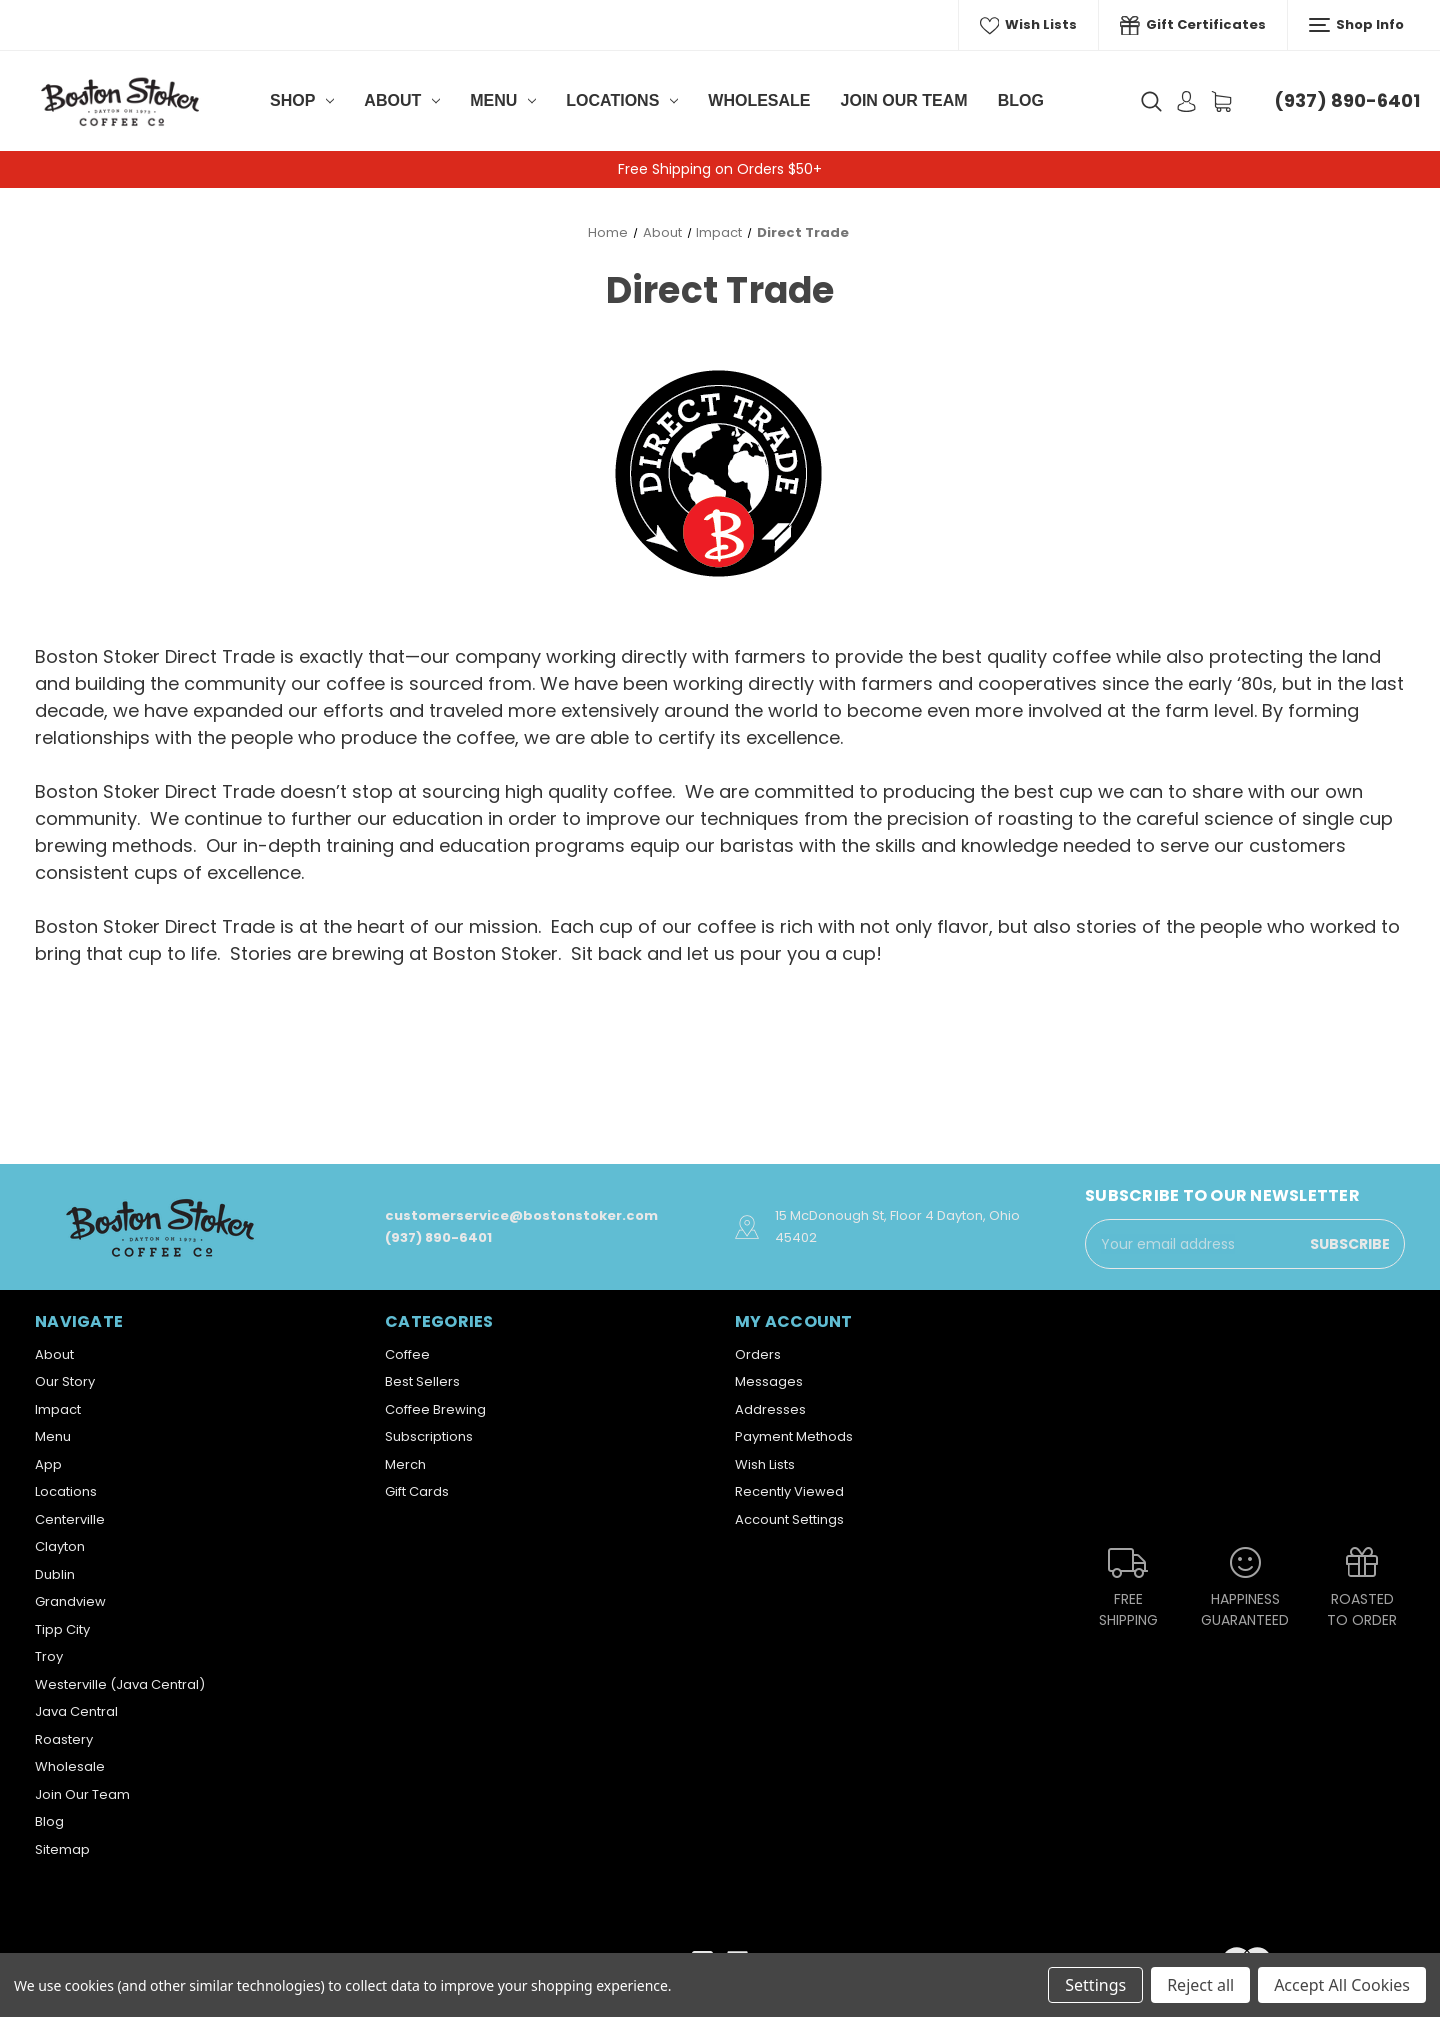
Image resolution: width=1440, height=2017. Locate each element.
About (402, 100)
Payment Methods (794, 1436)
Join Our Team (904, 100)
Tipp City (62, 1629)
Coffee (407, 1354)
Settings (1095, 1985)
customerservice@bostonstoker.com (521, 1215)
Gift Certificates (1193, 25)
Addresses (770, 1409)
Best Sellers (422, 1381)
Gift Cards (417, 1491)
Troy (49, 1656)
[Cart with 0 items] (1221, 101)
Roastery (64, 1739)
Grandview (70, 1601)
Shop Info (1356, 25)
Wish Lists (1029, 25)
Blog (1021, 100)
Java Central (76, 1711)
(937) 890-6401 (1347, 100)
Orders (758, 1354)
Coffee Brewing (435, 1409)
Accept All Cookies (1342, 1985)
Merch (405, 1464)
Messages (769, 1381)
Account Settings (789, 1519)
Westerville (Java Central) (120, 1684)
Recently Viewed (789, 1491)
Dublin (55, 1574)
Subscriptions (429, 1436)
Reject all (1200, 1985)
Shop (302, 100)
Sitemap (62, 1849)
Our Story (65, 1381)
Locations (622, 100)
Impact (58, 1409)
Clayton (60, 1546)
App (48, 1464)
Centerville (70, 1519)
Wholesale (759, 100)
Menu (503, 100)
